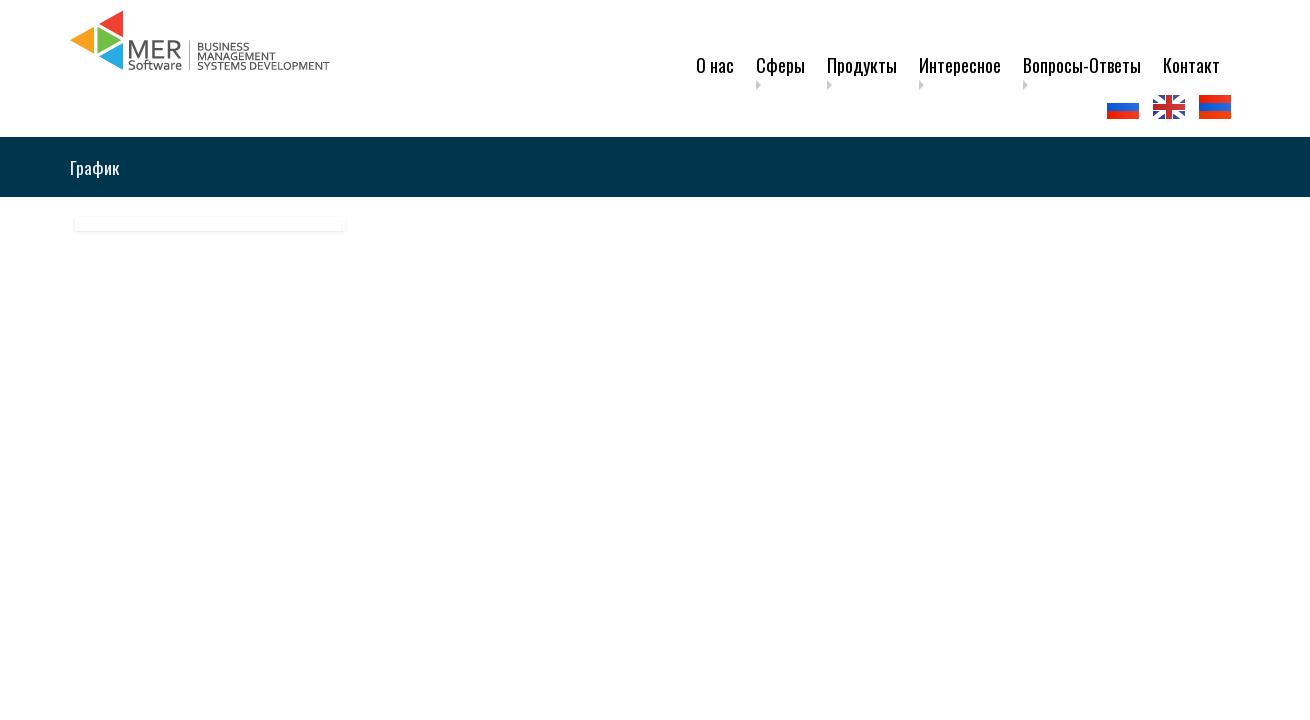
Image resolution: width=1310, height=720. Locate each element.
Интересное (960, 65)
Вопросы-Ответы (1082, 65)
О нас (715, 65)
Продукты (862, 65)
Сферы (780, 65)
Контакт (1191, 65)
